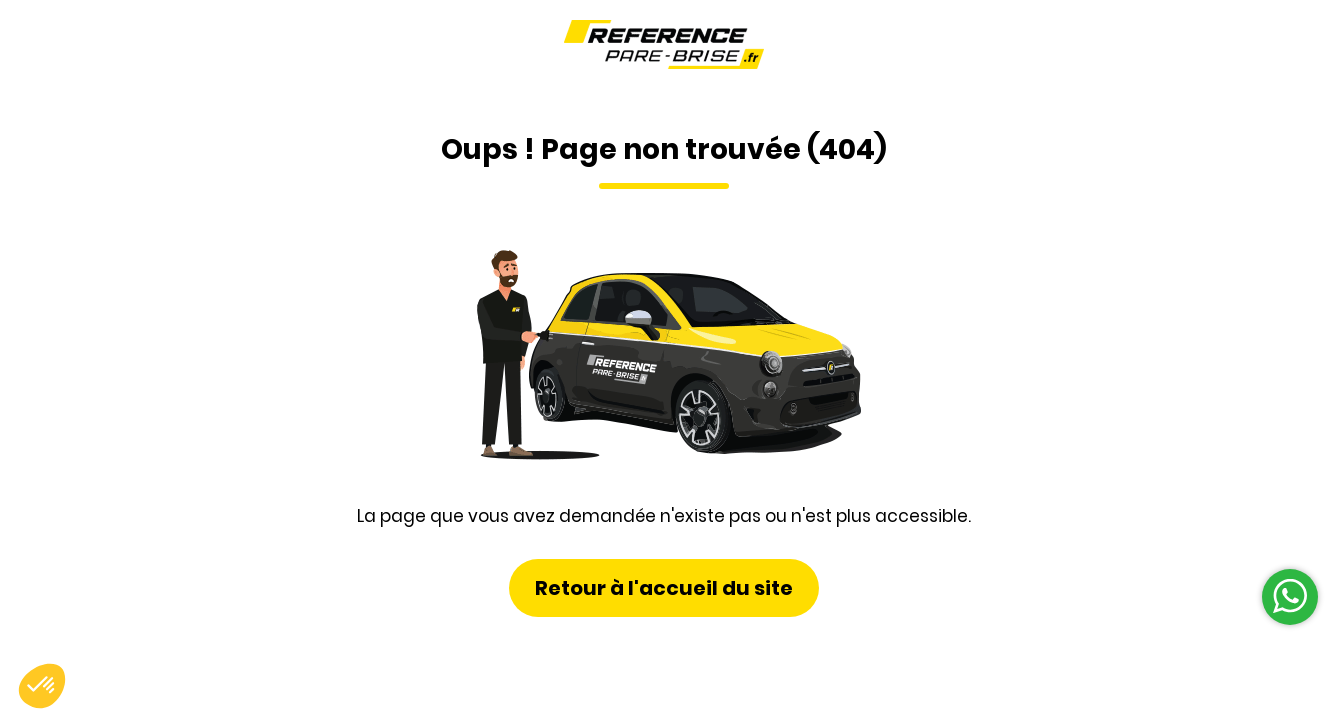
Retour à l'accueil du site (664, 588)
